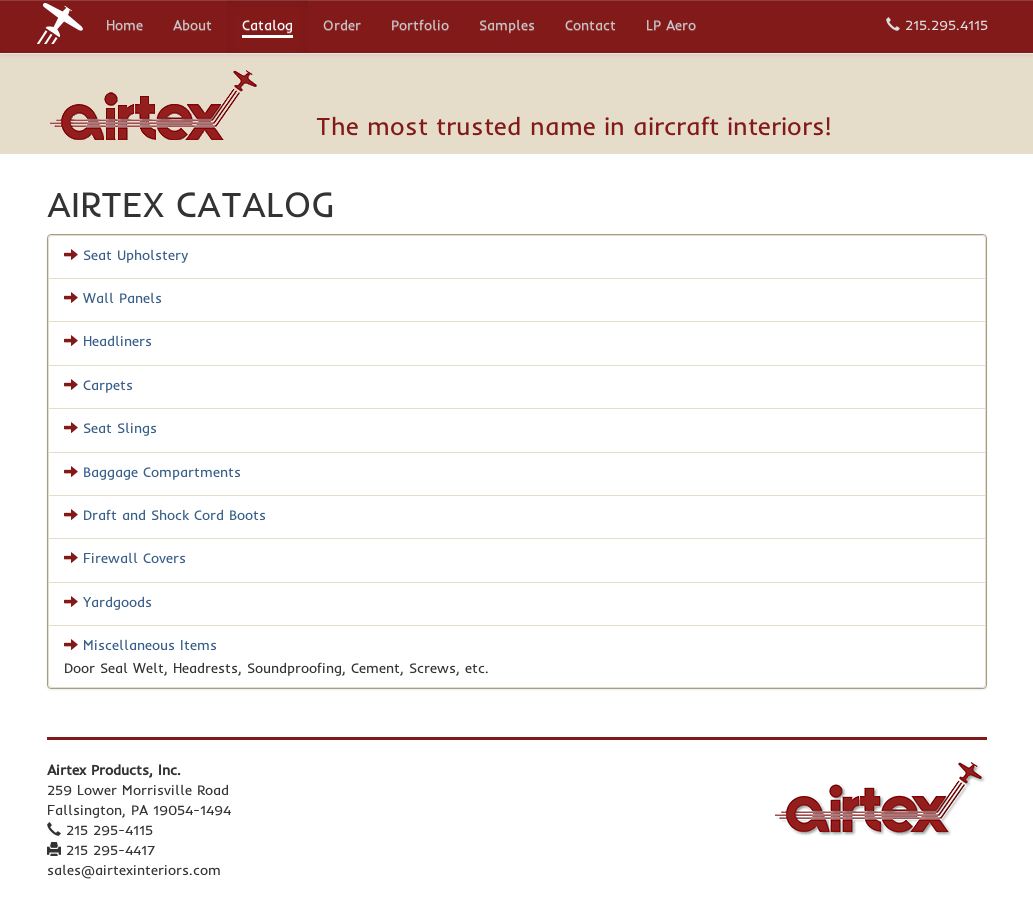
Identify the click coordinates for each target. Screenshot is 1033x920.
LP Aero (671, 27)
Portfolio (420, 27)
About (192, 27)
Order (342, 27)
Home (124, 27)
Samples (507, 27)
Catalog (267, 27)
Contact (590, 27)
